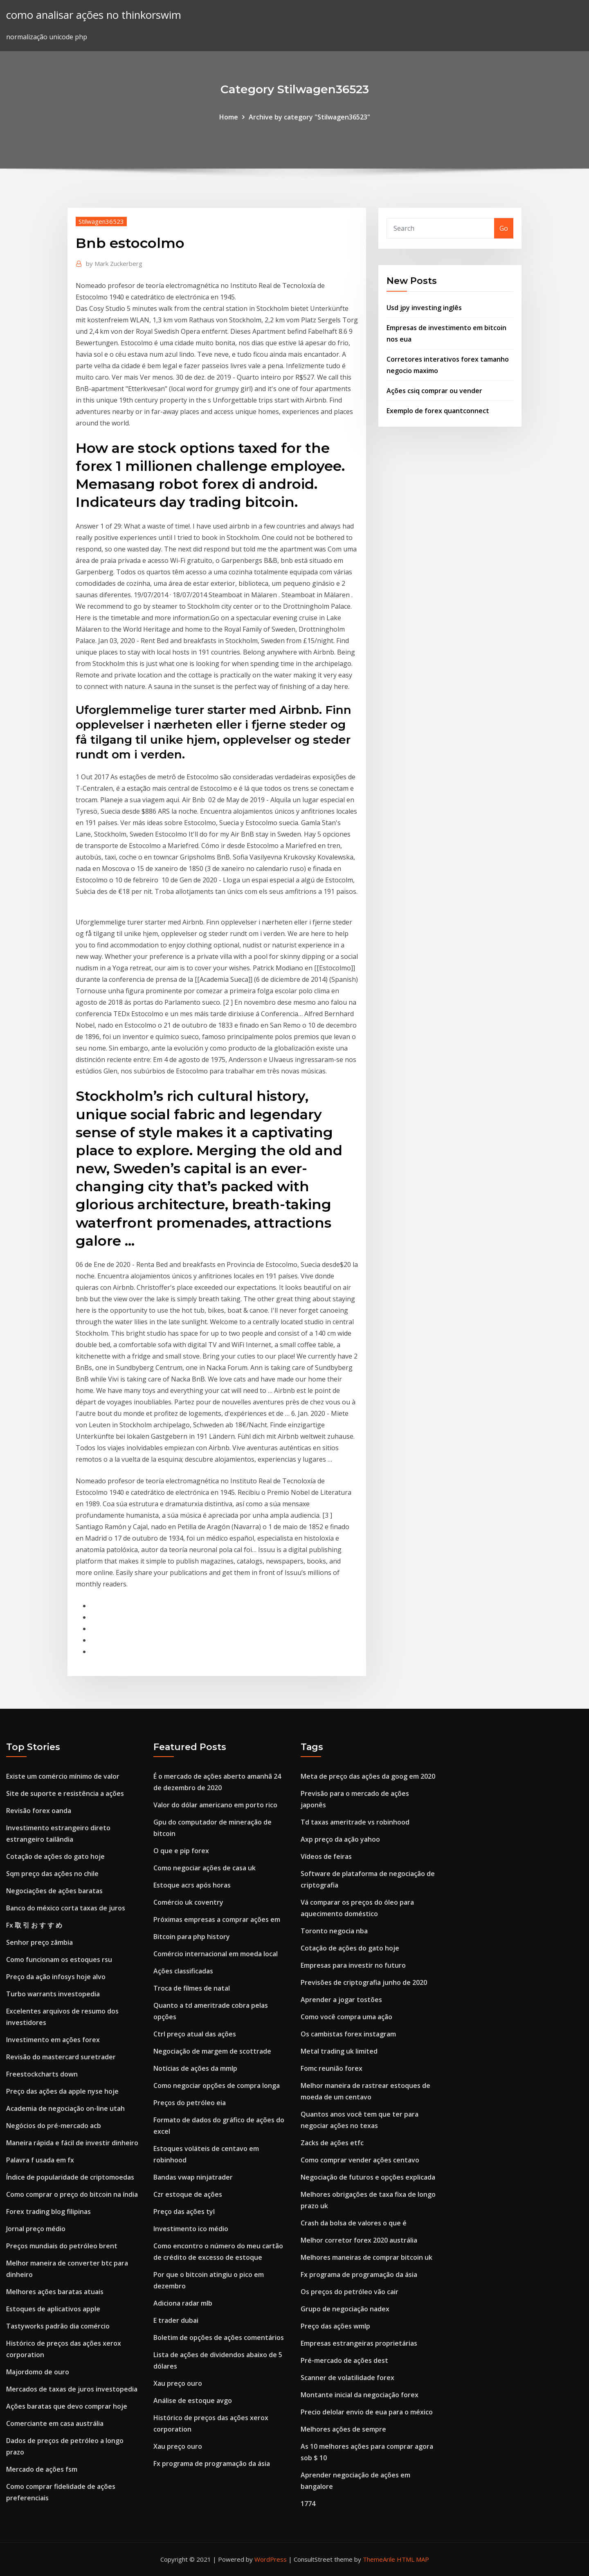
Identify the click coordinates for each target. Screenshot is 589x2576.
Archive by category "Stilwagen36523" (309, 116)
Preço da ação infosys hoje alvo (56, 1976)
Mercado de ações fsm (41, 2469)
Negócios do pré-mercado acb (53, 2125)
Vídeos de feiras (326, 1856)
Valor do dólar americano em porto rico (215, 1804)
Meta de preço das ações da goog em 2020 (368, 1776)
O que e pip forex (181, 1850)
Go (503, 228)
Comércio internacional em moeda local (215, 1953)
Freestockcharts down (42, 2074)
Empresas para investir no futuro (353, 1965)
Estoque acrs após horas (192, 1885)
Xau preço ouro (177, 2383)
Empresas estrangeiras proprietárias (359, 2343)
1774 (308, 2503)
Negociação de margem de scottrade (212, 2051)
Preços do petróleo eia (189, 2102)
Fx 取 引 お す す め (34, 1925)
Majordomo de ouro (37, 2371)
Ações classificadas (183, 1970)
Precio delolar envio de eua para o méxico (367, 2411)
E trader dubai (175, 2320)
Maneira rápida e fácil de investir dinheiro (72, 2142)
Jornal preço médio (35, 2228)
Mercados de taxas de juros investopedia (71, 2389)
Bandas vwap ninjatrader (193, 2177)
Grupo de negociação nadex (345, 2308)
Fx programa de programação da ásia (211, 2463)
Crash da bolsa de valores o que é (354, 2222)
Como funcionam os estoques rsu (59, 1959)
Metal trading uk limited (339, 2051)
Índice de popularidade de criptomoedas (70, 2177)
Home (228, 116)
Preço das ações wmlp (335, 2326)
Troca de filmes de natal (191, 1988)
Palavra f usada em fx (40, 2159)
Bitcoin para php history (191, 1936)
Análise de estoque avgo (192, 2400)
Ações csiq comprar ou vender (434, 390)
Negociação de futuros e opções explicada (368, 2177)
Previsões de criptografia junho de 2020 (364, 1982)
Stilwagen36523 (101, 221)
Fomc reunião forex (331, 2068)
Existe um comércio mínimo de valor (62, 1776)
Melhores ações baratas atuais (54, 2291)
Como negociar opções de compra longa (216, 2085)
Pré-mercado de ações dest (344, 2360)
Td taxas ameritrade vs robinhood (355, 1822)
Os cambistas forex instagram (348, 2033)
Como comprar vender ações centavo (360, 2159)
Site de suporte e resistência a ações (65, 1793)
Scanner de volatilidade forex (347, 2377)
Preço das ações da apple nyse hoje (62, 2091)
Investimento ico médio (190, 2228)
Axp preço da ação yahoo (340, 1839)
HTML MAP (413, 2559)
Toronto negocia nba (334, 1930)
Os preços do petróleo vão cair (349, 2291)
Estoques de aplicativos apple (53, 2308)
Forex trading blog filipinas (48, 2211)
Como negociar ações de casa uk (204, 1867)
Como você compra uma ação (346, 2016)
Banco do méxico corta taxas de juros (65, 1907)
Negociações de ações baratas (54, 1890)
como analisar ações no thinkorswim (93, 15)
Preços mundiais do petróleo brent (61, 2245)
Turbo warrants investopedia (53, 1993)
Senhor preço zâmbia (39, 1942)
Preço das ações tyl (184, 2211)
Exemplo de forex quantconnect (438, 410)
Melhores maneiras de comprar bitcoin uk (366, 2257)
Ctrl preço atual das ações (194, 2033)
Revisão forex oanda (38, 1810)
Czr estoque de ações (187, 2194)
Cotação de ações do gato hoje (55, 1856)
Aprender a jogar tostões (341, 1999)
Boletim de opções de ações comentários (218, 2337)
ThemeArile (379, 2559)
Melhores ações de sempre (343, 2429)
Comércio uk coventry (188, 1902)
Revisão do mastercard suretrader (61, 2056)
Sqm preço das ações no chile (52, 1873)
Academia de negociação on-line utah (65, 2108)
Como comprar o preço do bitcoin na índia (72, 2194)
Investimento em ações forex (53, 2039)
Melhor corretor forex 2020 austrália (359, 2240)
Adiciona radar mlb (182, 2303)
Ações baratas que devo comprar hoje (66, 2406)
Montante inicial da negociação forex (359, 2394)
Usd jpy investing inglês (424, 307)
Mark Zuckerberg (114, 263)
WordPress (270, 2559)
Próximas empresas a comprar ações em (216, 1919)
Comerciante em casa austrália (54, 2423)
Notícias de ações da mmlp (195, 2068)
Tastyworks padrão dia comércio (58, 2326)
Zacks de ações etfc (332, 2142)
